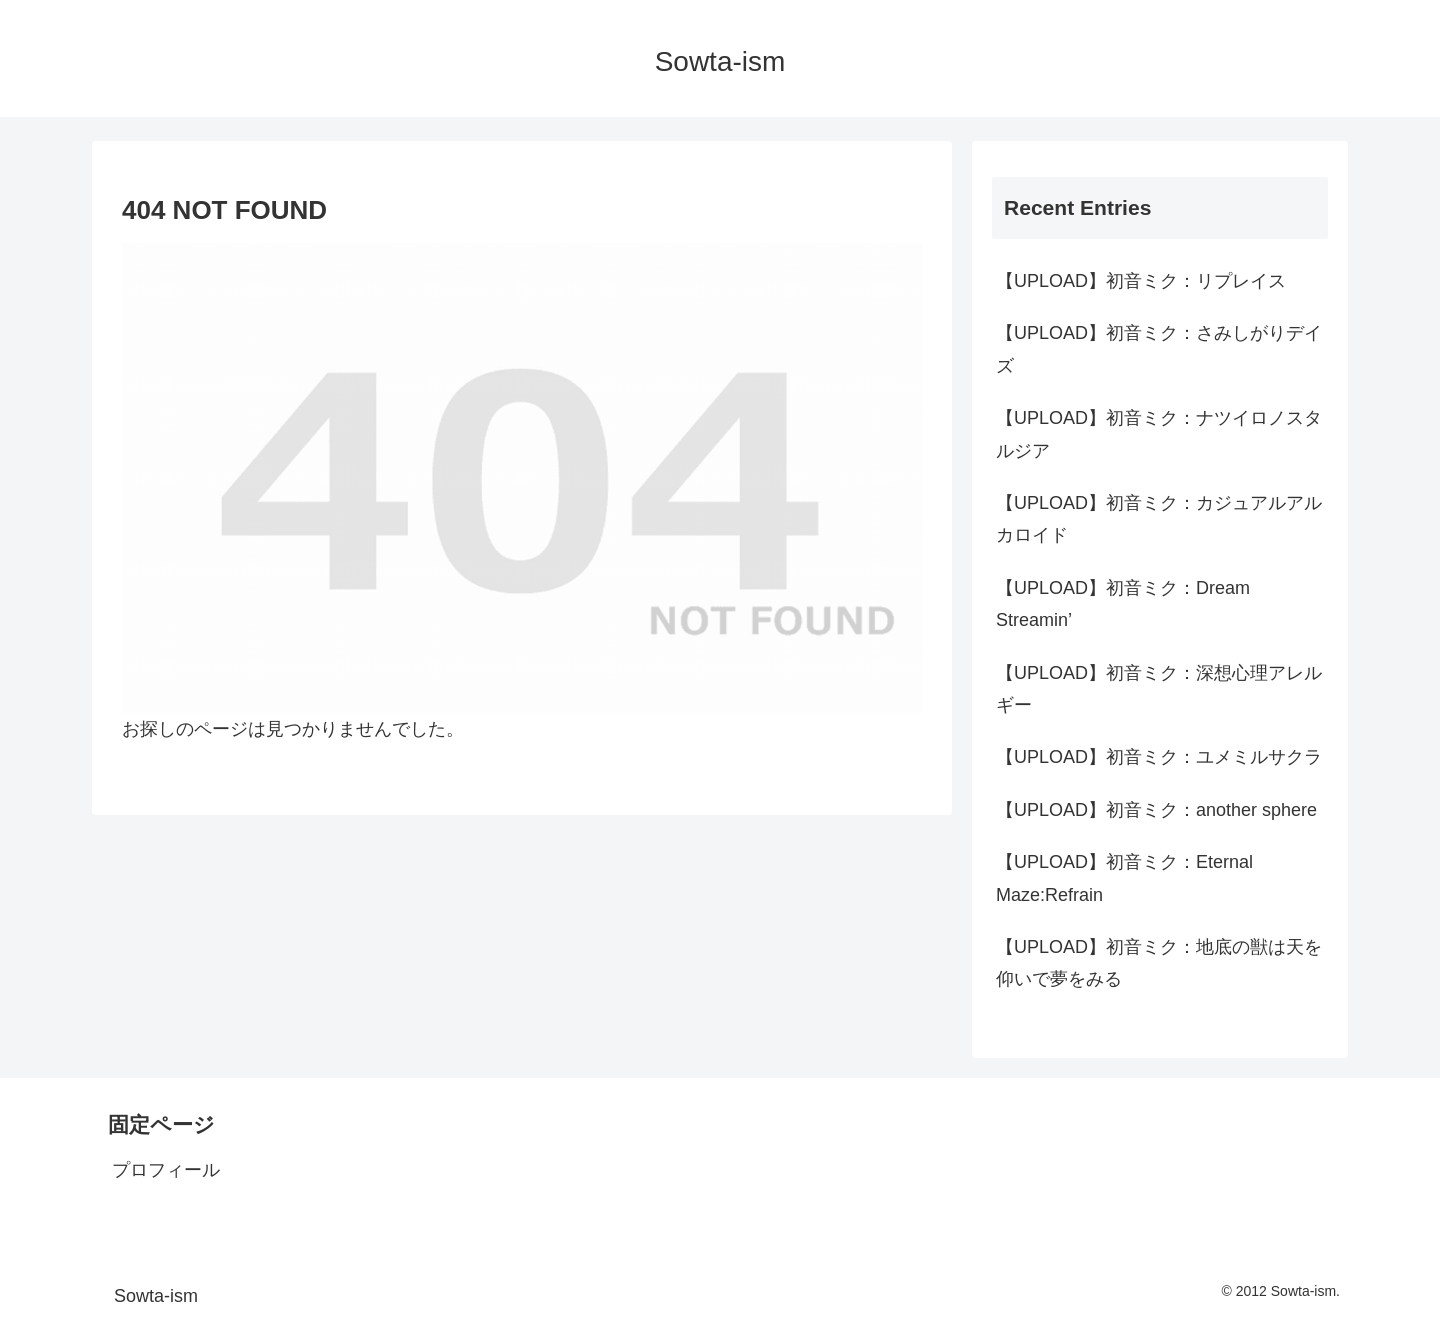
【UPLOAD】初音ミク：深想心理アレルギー (1159, 689)
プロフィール (166, 1170)
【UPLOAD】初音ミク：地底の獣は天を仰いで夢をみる (1159, 963)
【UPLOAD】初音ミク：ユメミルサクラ (1159, 757)
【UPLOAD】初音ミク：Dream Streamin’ (1123, 604)
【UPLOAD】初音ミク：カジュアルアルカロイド (1159, 519)
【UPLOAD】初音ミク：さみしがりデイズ (1159, 349)
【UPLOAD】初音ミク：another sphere (1156, 810)
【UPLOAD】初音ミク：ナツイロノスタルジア (1159, 434)
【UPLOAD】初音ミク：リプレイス (1141, 281)
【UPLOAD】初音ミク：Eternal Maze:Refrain (1124, 878)
